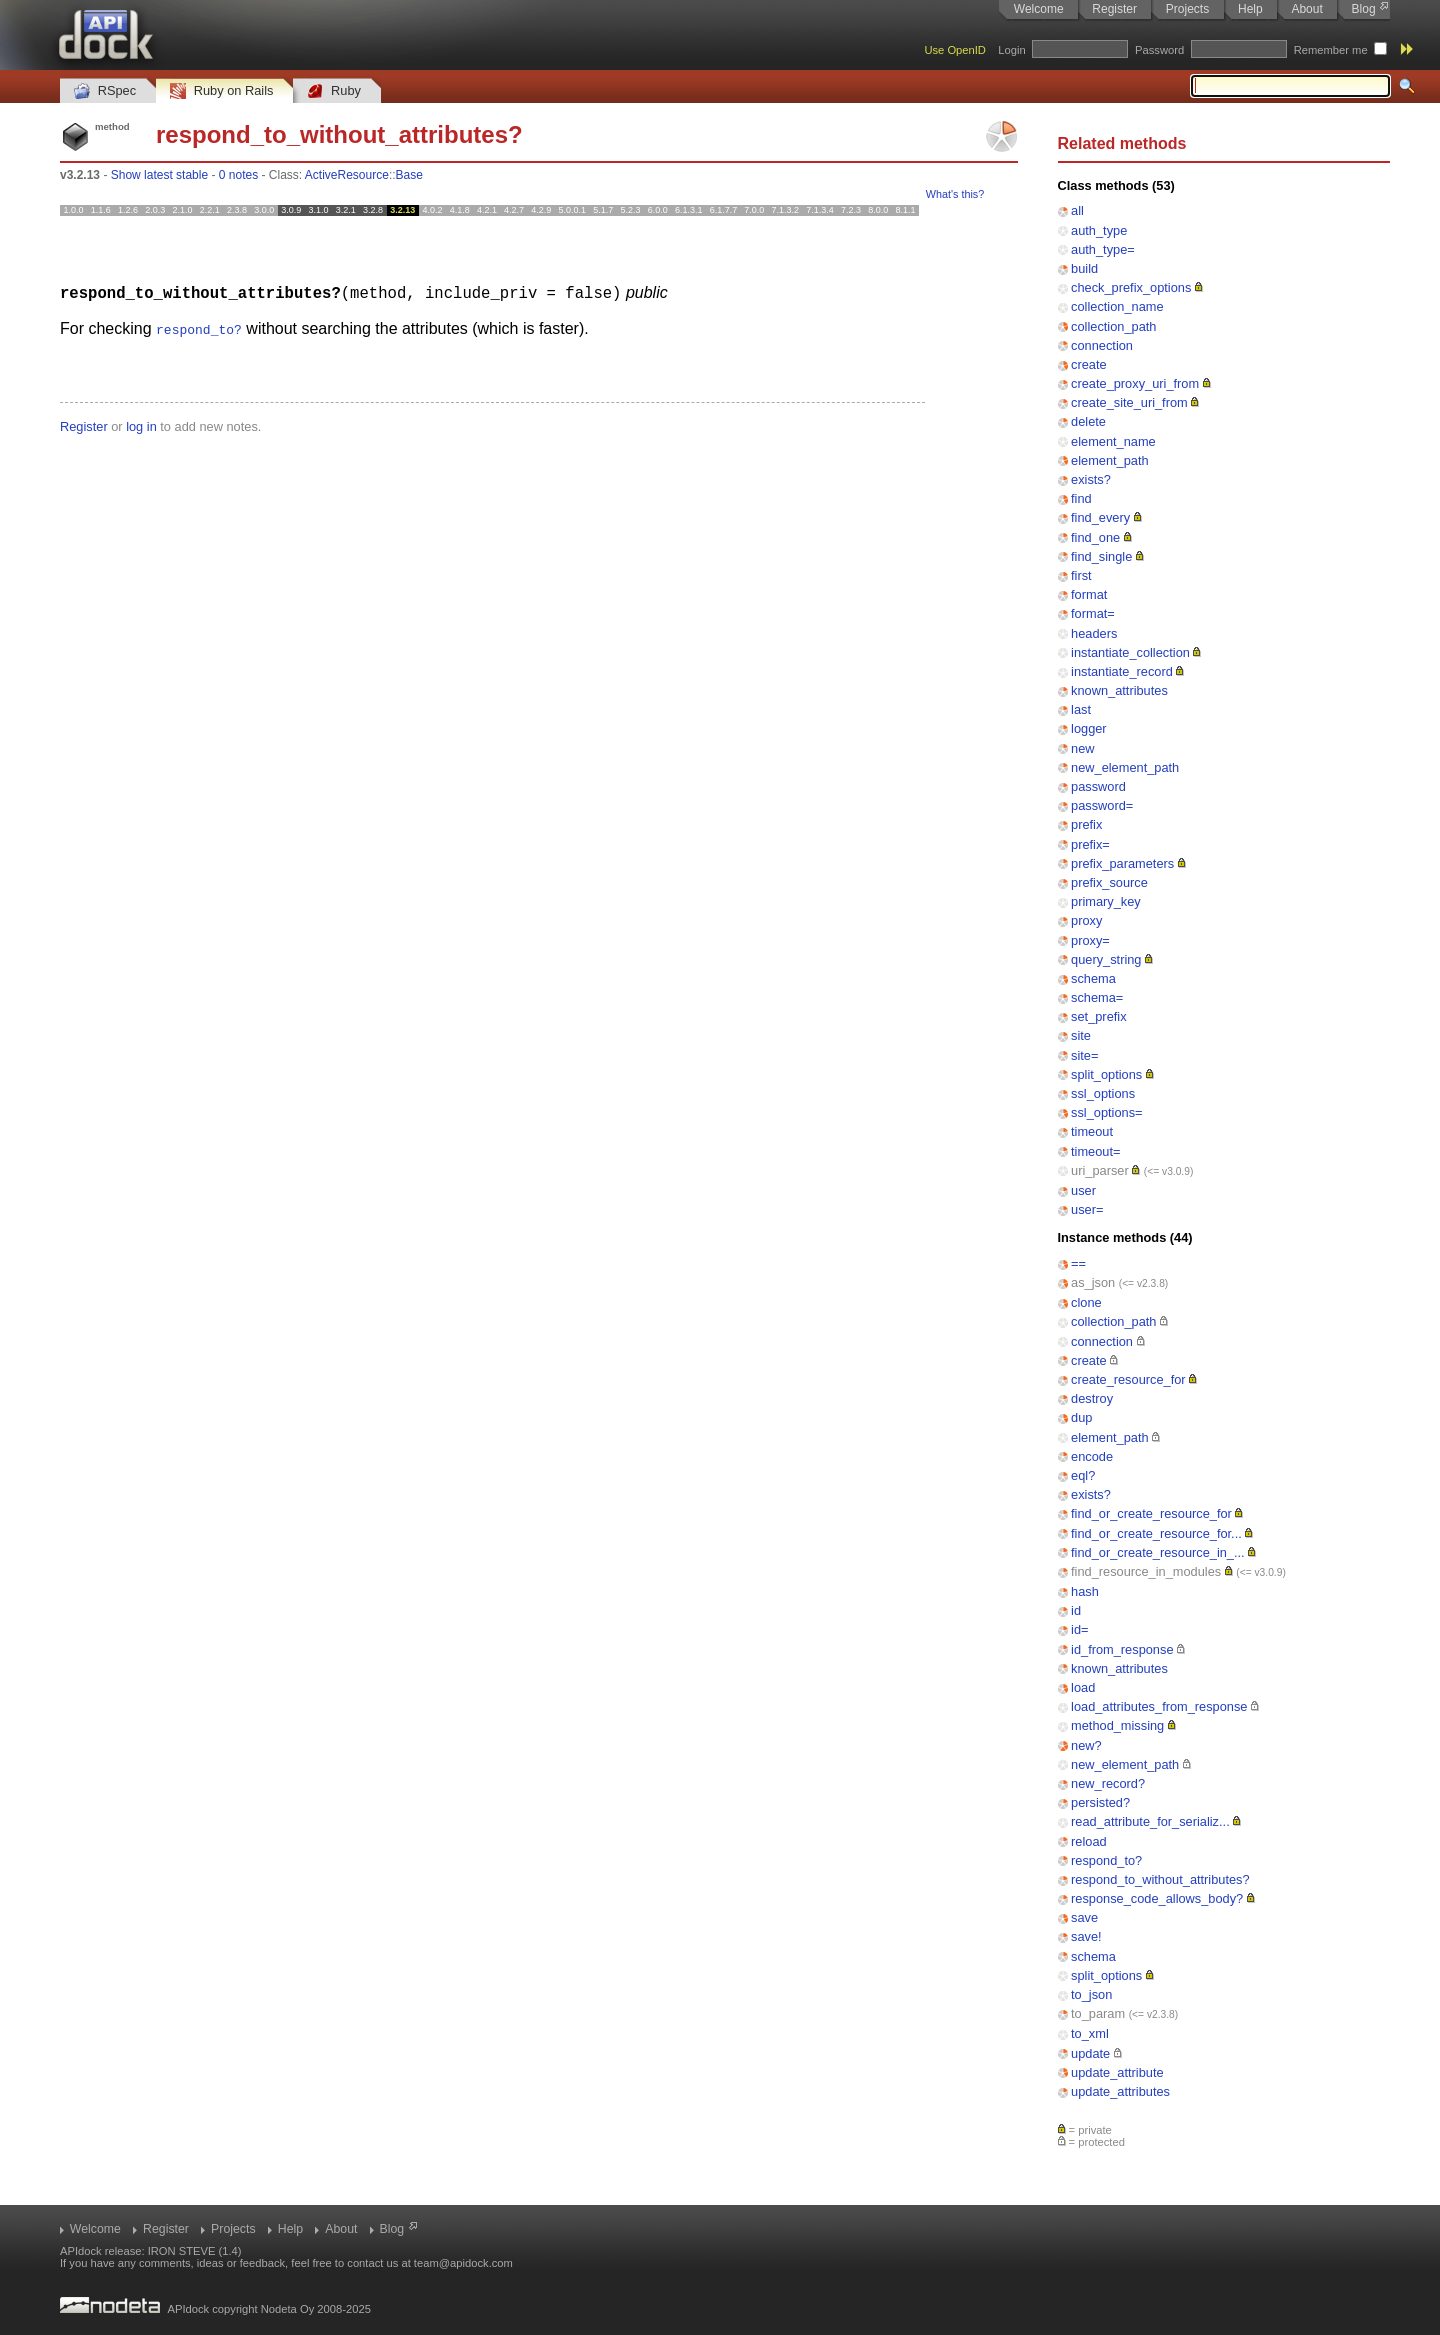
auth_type (1099, 230)
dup (1081, 1417)
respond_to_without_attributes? (1160, 1879)
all (1077, 210)
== (1078, 1263)
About (1306, 9)
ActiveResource (347, 175)
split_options (1106, 1074)
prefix (1086, 824)
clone (1086, 1302)
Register (1114, 9)
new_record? (1108, 1783)
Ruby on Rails (221, 91)
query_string (1106, 959)
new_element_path (1125, 767)
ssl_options (1103, 1093)
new (1082, 748)
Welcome (1039, 9)
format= (1093, 613)
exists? (1091, 479)
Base (409, 175)
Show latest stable (159, 175)
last (1081, 709)
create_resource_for (1128, 1379)
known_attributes (1119, 690)
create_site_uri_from (1129, 402)
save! (1086, 1936)
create (1089, 364)
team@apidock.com (463, 2263)
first (1081, 575)
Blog (1364, 9)
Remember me (1331, 50)
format (1089, 594)
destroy (1092, 1398)
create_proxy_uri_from (1135, 383)
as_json (1093, 1282)
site (1081, 1035)
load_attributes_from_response (1159, 1706)
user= (1087, 1209)
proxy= (1090, 940)
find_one (1095, 537)
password (1098, 786)
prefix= (1090, 844)
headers (1094, 633)
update (1090, 2053)
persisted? (1100, 1802)
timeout (1092, 1131)
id (1076, 1610)
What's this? (955, 194)
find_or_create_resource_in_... (1158, 1552)
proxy (1086, 920)
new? (1086, 1745)
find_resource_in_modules (1146, 1571)
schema (1093, 978)
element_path (1110, 460)
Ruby (334, 91)
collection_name (1117, 306)
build (1084, 268)
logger (1089, 728)
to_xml (1090, 2033)
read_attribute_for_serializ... (1150, 1821)
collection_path (1113, 326)
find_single (1101, 556)
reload (1089, 1841)
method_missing (1117, 1725)
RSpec (105, 91)
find (1081, 498)
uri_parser (1100, 1170)
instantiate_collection (1130, 652)
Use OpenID (955, 50)
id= (1079, 1629)
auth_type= (1103, 249)
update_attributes (1120, 2091)
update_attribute (1117, 2072)
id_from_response (1122, 1649)
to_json (1091, 1994)
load (1083, 1687)
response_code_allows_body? (1157, 1898)
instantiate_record (1122, 671)
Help (1250, 9)
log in (141, 425)
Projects (1187, 9)
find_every (1100, 517)
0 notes (238, 175)
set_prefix (1098, 1016)
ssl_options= (1107, 1112)
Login (1011, 50)
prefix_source (1109, 882)
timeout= (1095, 1151)
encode (1092, 1456)
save (1084, 1917)
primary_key (1106, 901)
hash (1085, 1591)
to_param (1098, 2013)
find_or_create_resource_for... (1156, 1533)
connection (1102, 345)
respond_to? (1106, 1860)
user (1083, 1190)
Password (1159, 50)
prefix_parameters (1122, 863)
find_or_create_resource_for (1151, 1513)
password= (1102, 805)
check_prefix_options (1131, 287)
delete (1088, 421)
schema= (1097, 997)
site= (1084, 1055)
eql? (1083, 1475)
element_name (1113, 441)
